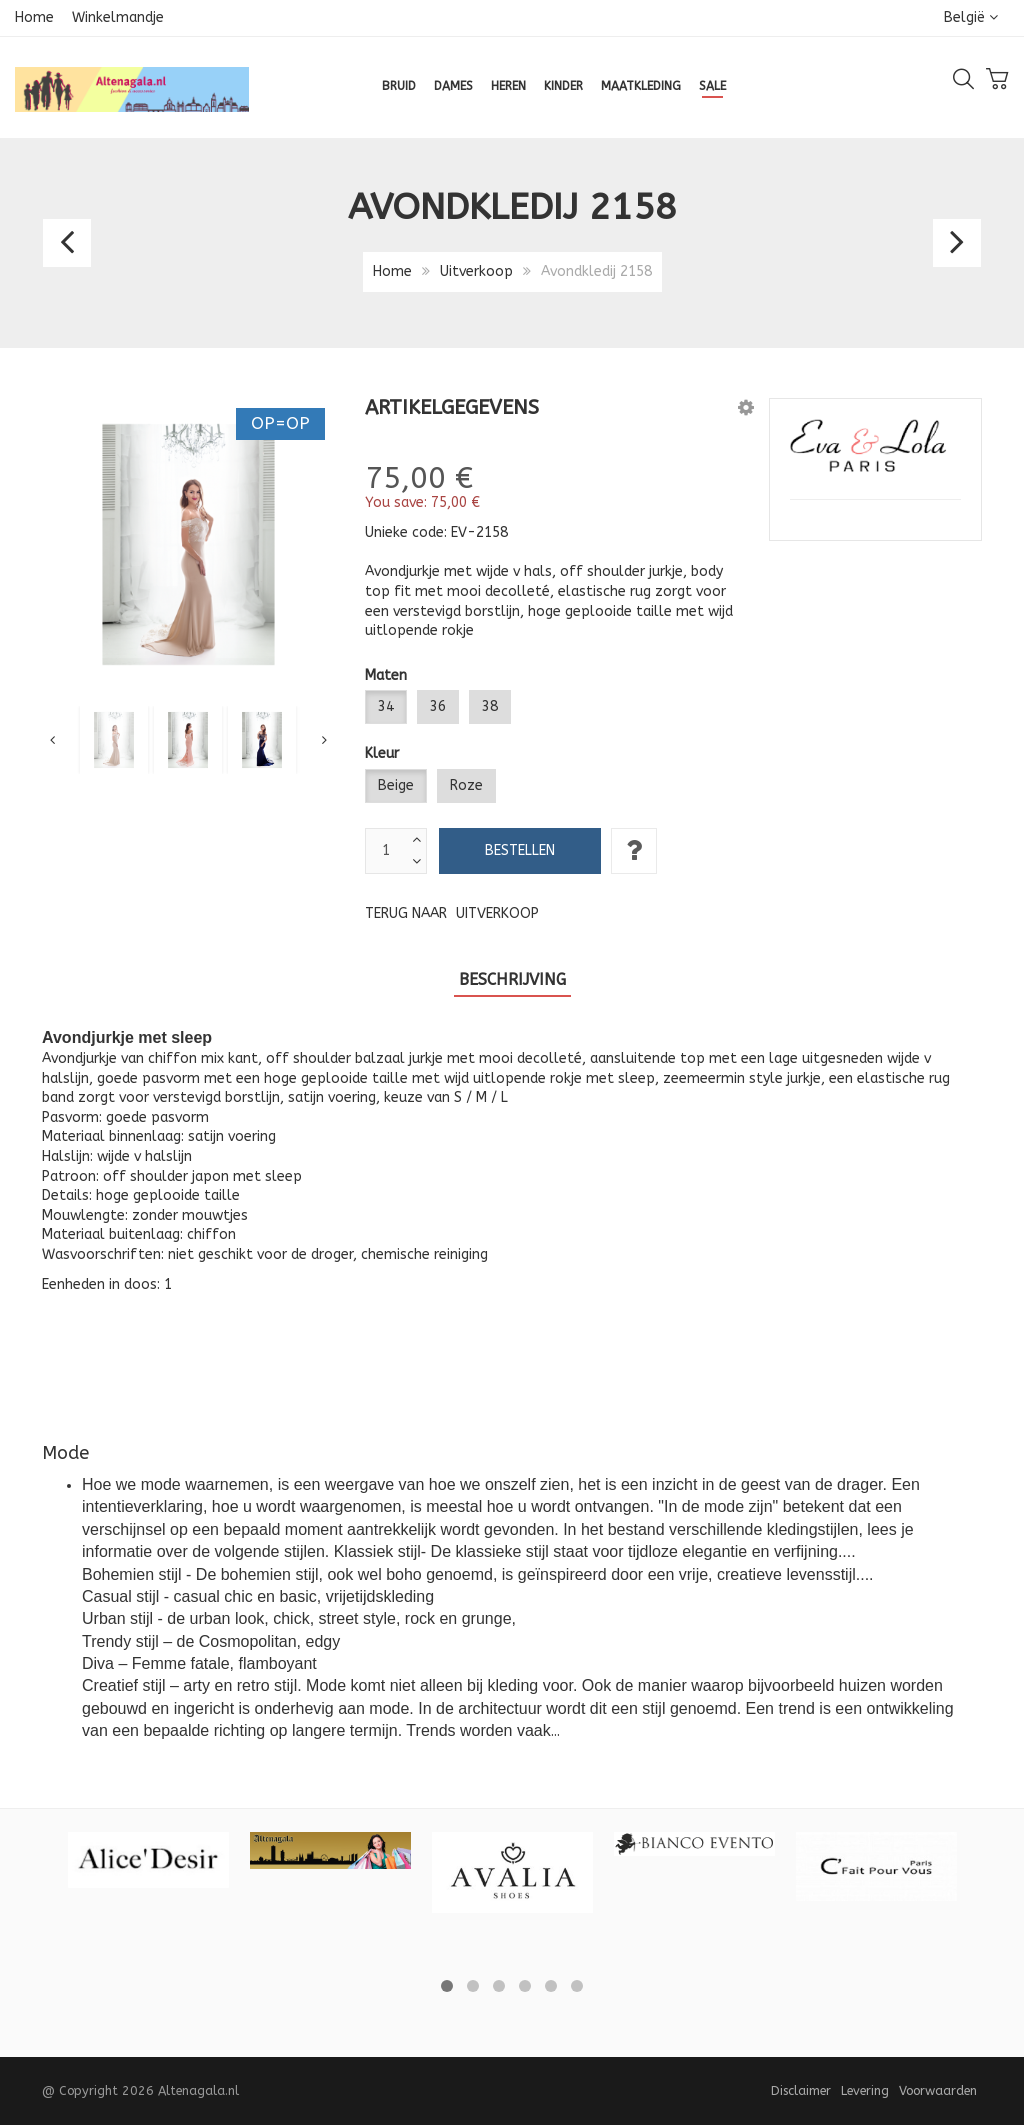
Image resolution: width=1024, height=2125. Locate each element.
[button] (746, 407)
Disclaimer (801, 2090)
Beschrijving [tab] (512, 979)
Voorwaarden (938, 2090)
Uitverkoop (476, 271)
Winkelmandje (118, 17)
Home (34, 17)
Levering (865, 2090)
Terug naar (452, 913)
